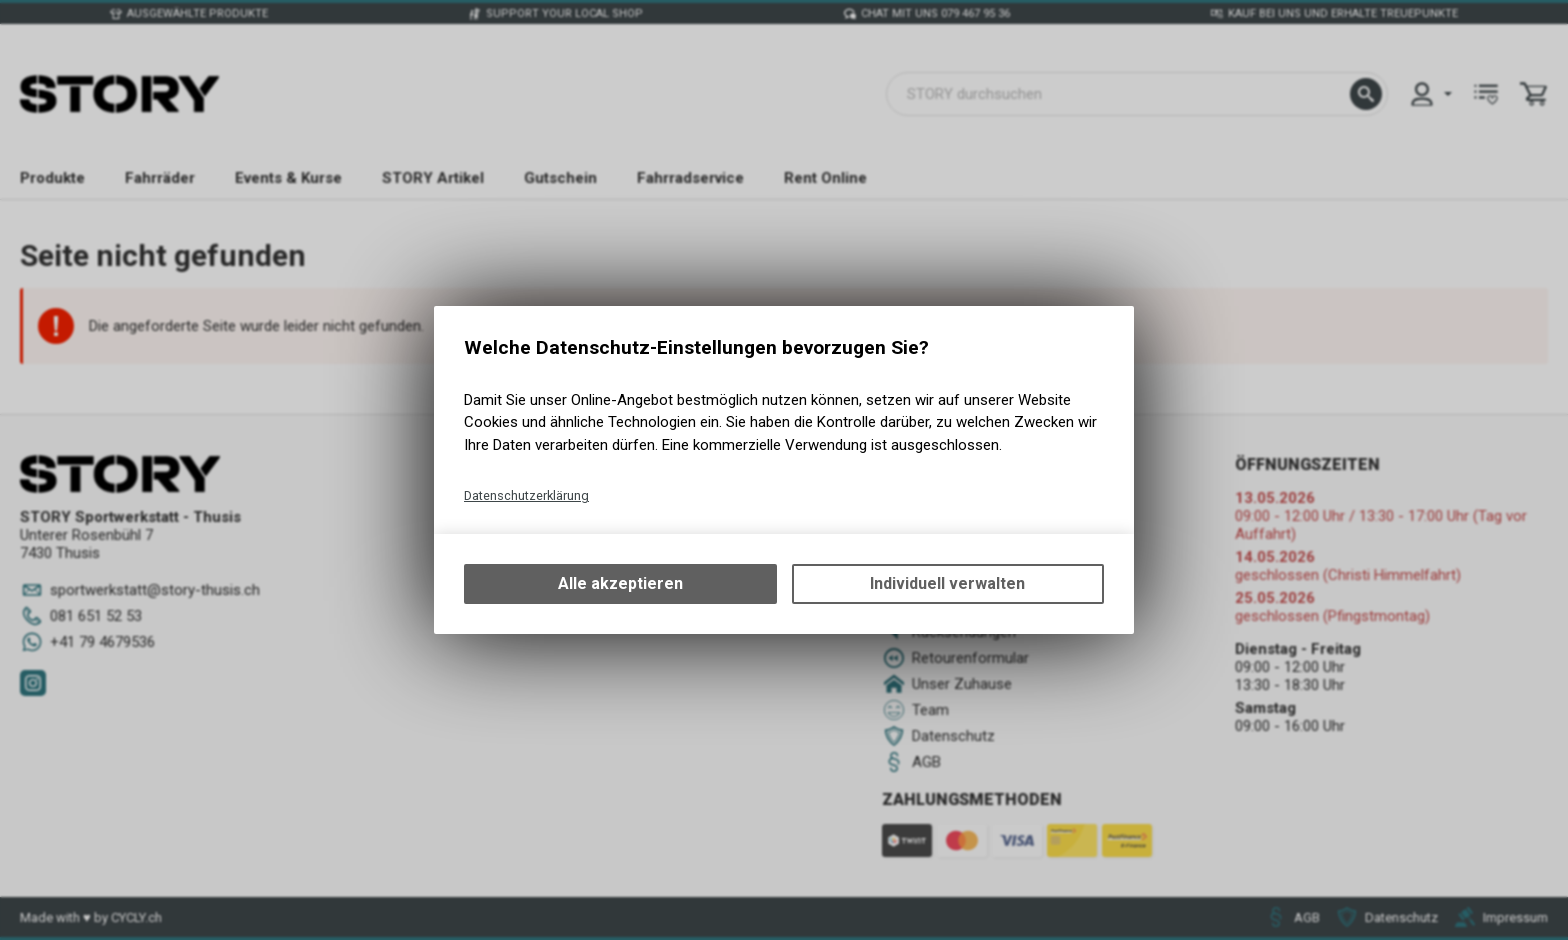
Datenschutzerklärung (526, 495)
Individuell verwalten (947, 583)
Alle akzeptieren (620, 583)
